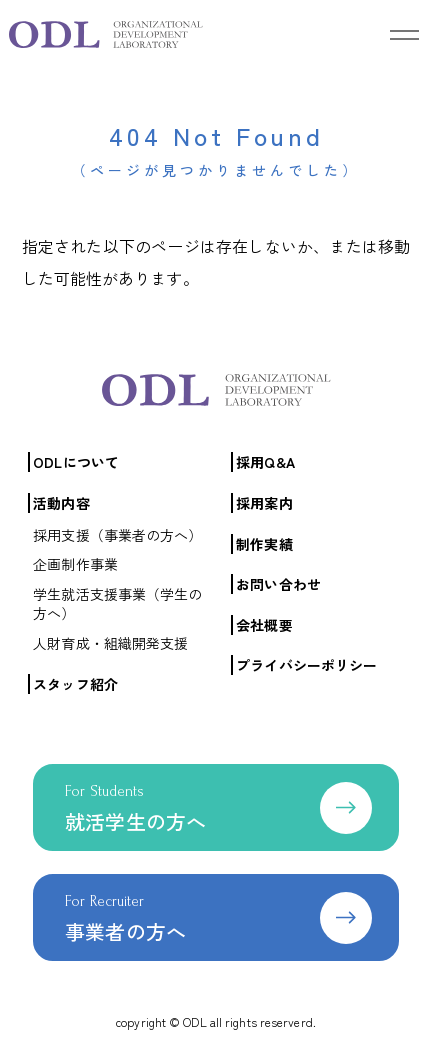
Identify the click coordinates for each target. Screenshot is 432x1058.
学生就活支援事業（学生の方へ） (117, 604)
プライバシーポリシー (306, 665)
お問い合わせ (278, 584)
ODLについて (76, 462)
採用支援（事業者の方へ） (117, 535)
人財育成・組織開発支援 (110, 643)
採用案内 (264, 503)
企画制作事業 (75, 564)
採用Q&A (265, 462)
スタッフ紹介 (75, 684)
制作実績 (264, 544)
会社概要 (264, 625)
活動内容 (61, 503)
